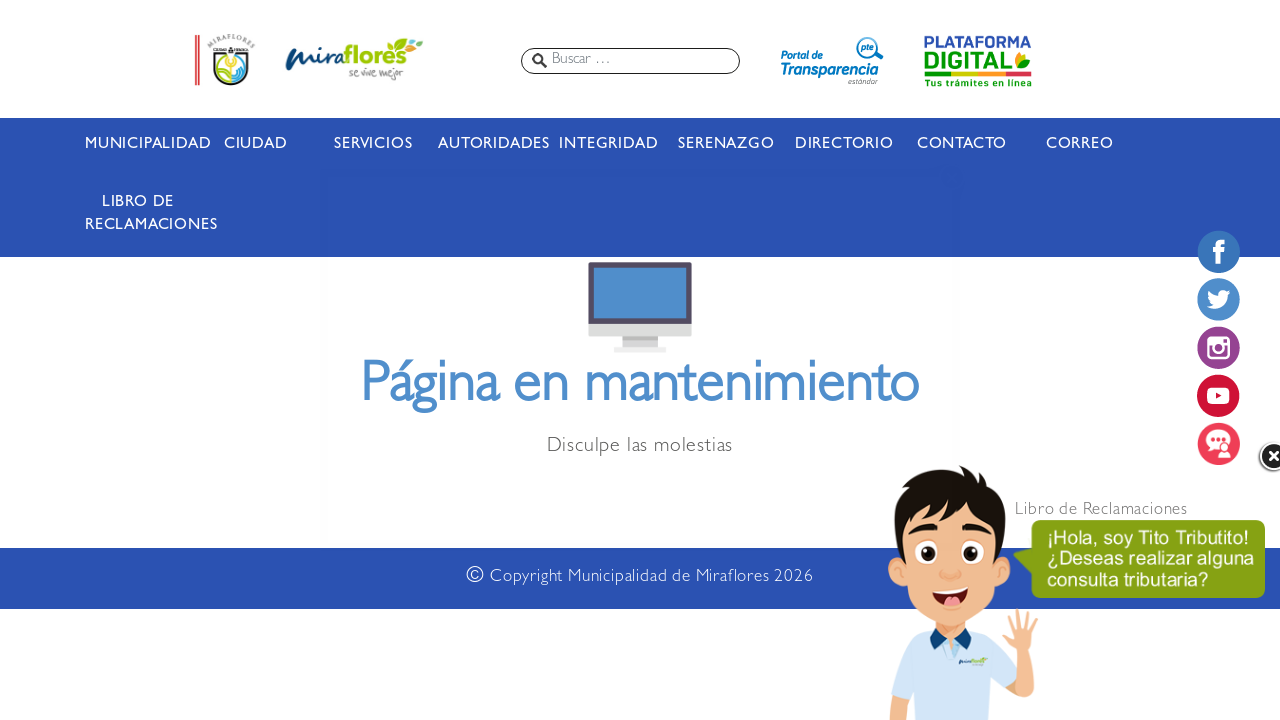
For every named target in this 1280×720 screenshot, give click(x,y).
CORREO (1080, 145)
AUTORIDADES (491, 145)
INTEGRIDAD (608, 145)
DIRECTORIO (844, 145)
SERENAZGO (726, 145)
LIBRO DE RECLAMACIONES (138, 214)
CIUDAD (256, 145)
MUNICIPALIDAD (138, 145)
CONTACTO (962, 145)
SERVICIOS (373, 145)
